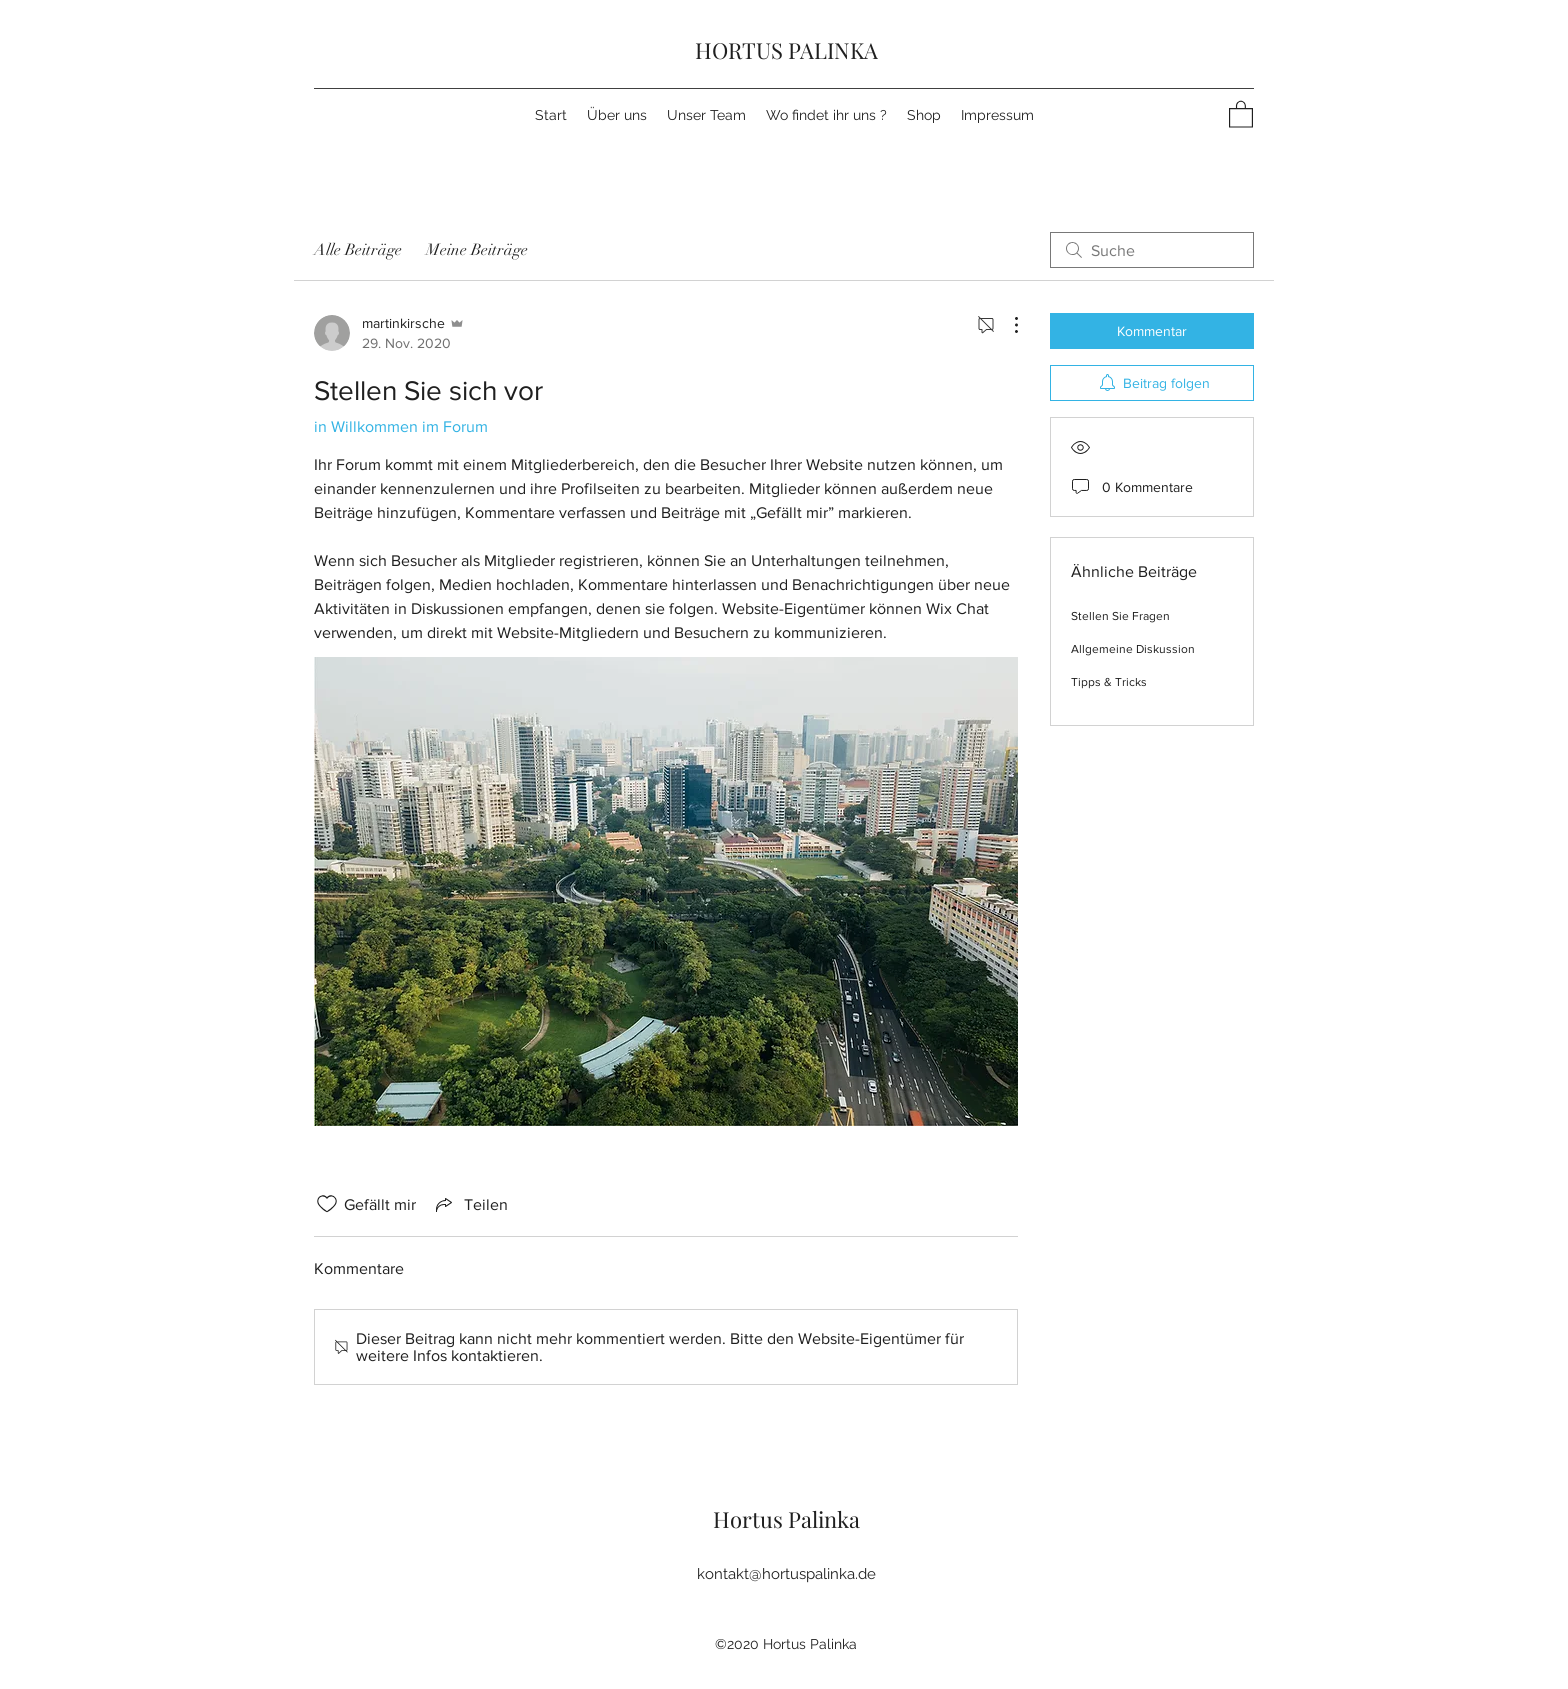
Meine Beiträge (477, 250)
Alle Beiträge (358, 250)
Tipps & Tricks (1109, 682)
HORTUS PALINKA (786, 50)
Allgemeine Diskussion (1133, 649)
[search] (1152, 250)
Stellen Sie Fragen (1120, 616)
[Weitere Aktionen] (1006, 325)
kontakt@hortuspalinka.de (786, 1574)
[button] (1241, 113)
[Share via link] (470, 1204)
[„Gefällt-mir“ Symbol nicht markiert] (327, 1204)
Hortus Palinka (786, 1519)
